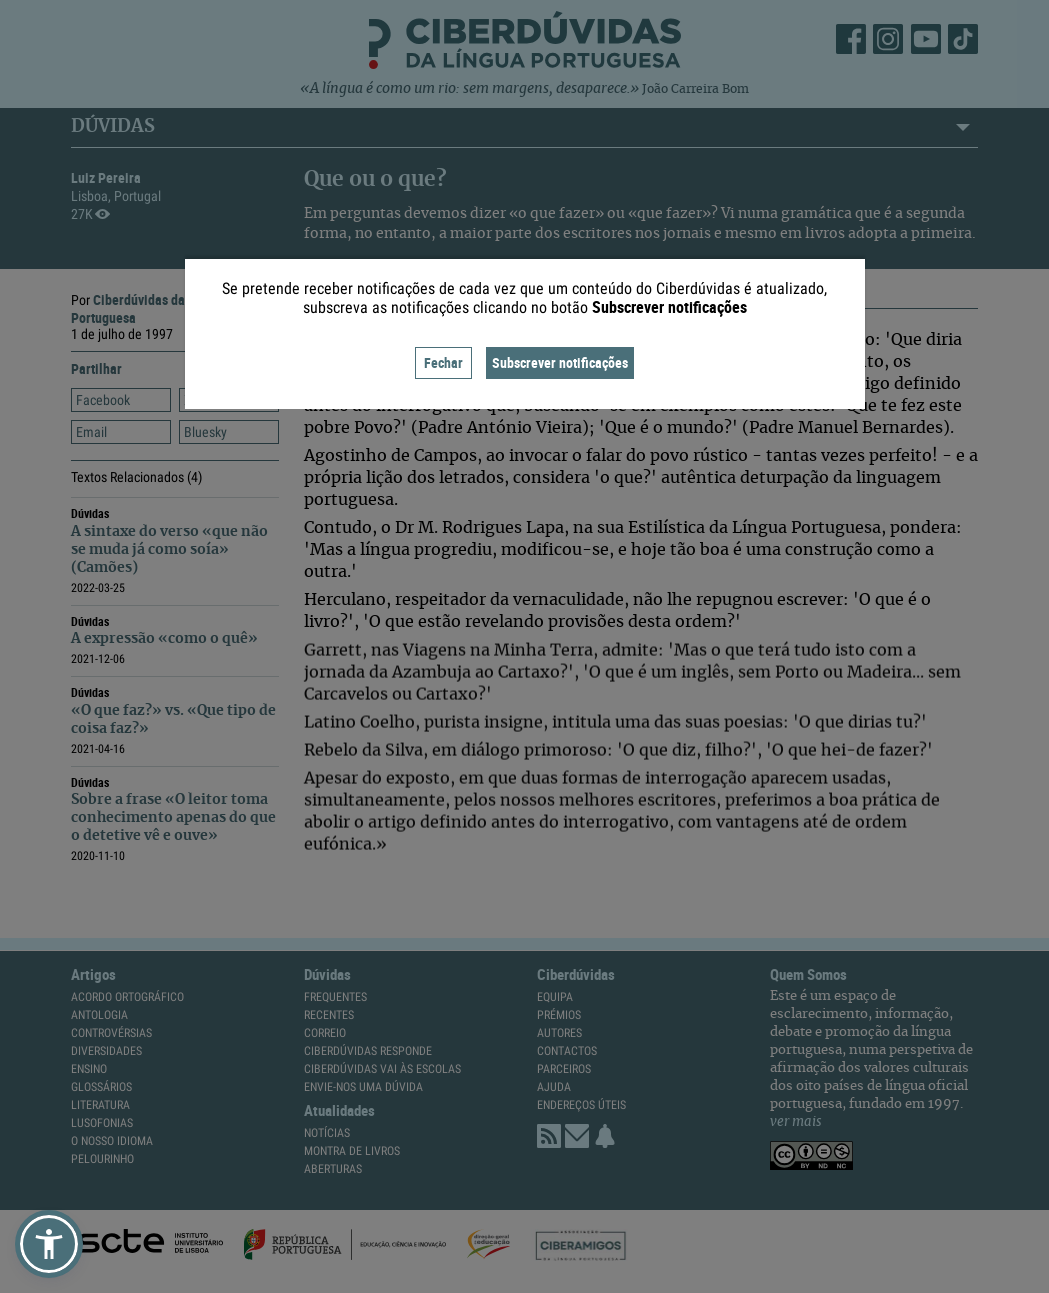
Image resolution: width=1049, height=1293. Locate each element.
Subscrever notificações (560, 362)
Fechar (443, 362)
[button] (49, 1244)
